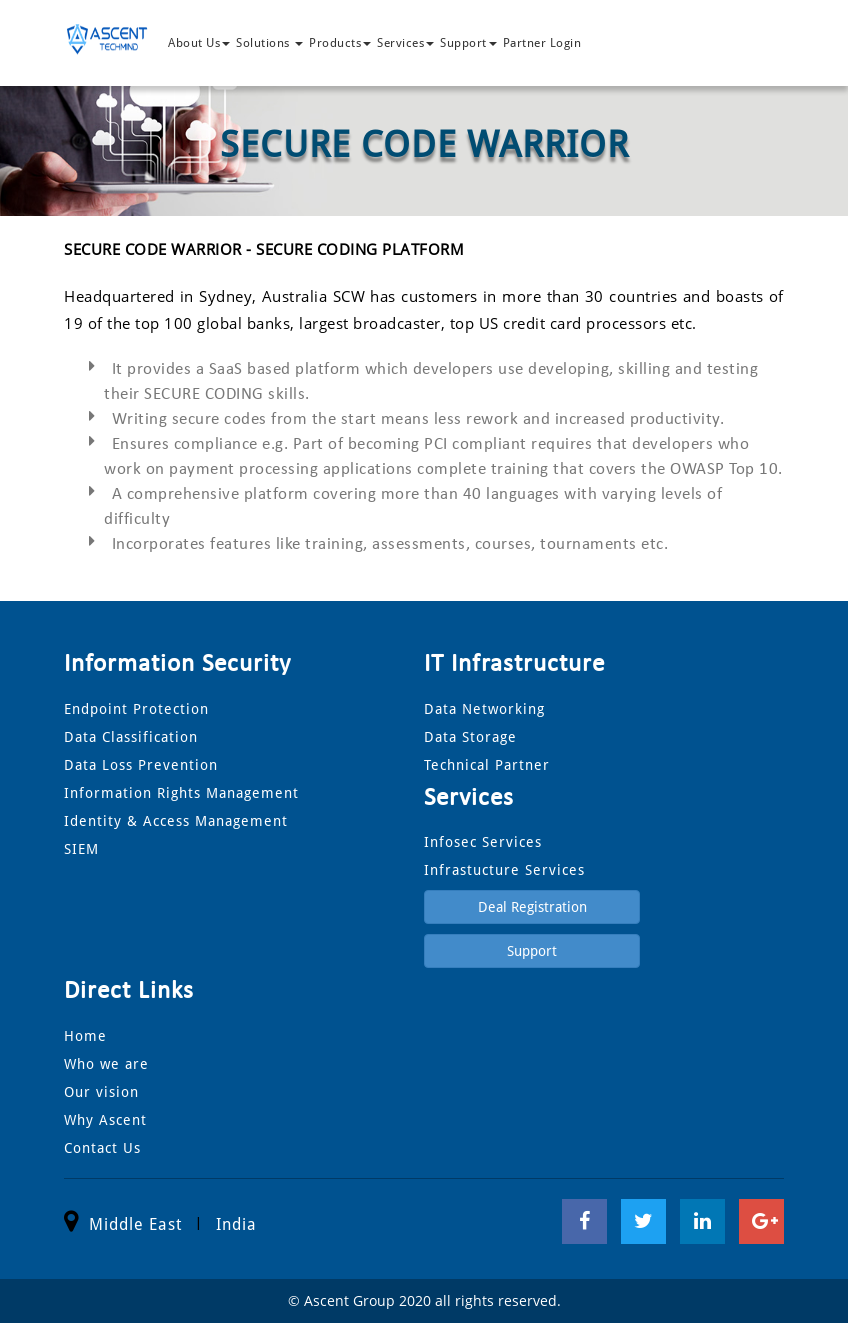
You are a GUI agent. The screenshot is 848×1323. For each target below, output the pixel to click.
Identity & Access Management (176, 821)
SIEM (81, 849)
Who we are (106, 1064)
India (236, 1224)
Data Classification (131, 737)
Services (405, 43)
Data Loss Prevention (141, 765)
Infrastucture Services (504, 870)
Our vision (101, 1092)
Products (340, 43)
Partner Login (542, 43)
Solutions (269, 43)
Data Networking (484, 709)
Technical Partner (487, 765)
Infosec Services (483, 842)
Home (85, 1036)
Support (468, 43)
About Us (199, 43)
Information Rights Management (181, 793)
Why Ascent (105, 1120)
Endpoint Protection (136, 709)
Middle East (135, 1224)
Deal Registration (532, 907)
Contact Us (102, 1148)
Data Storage (470, 737)
